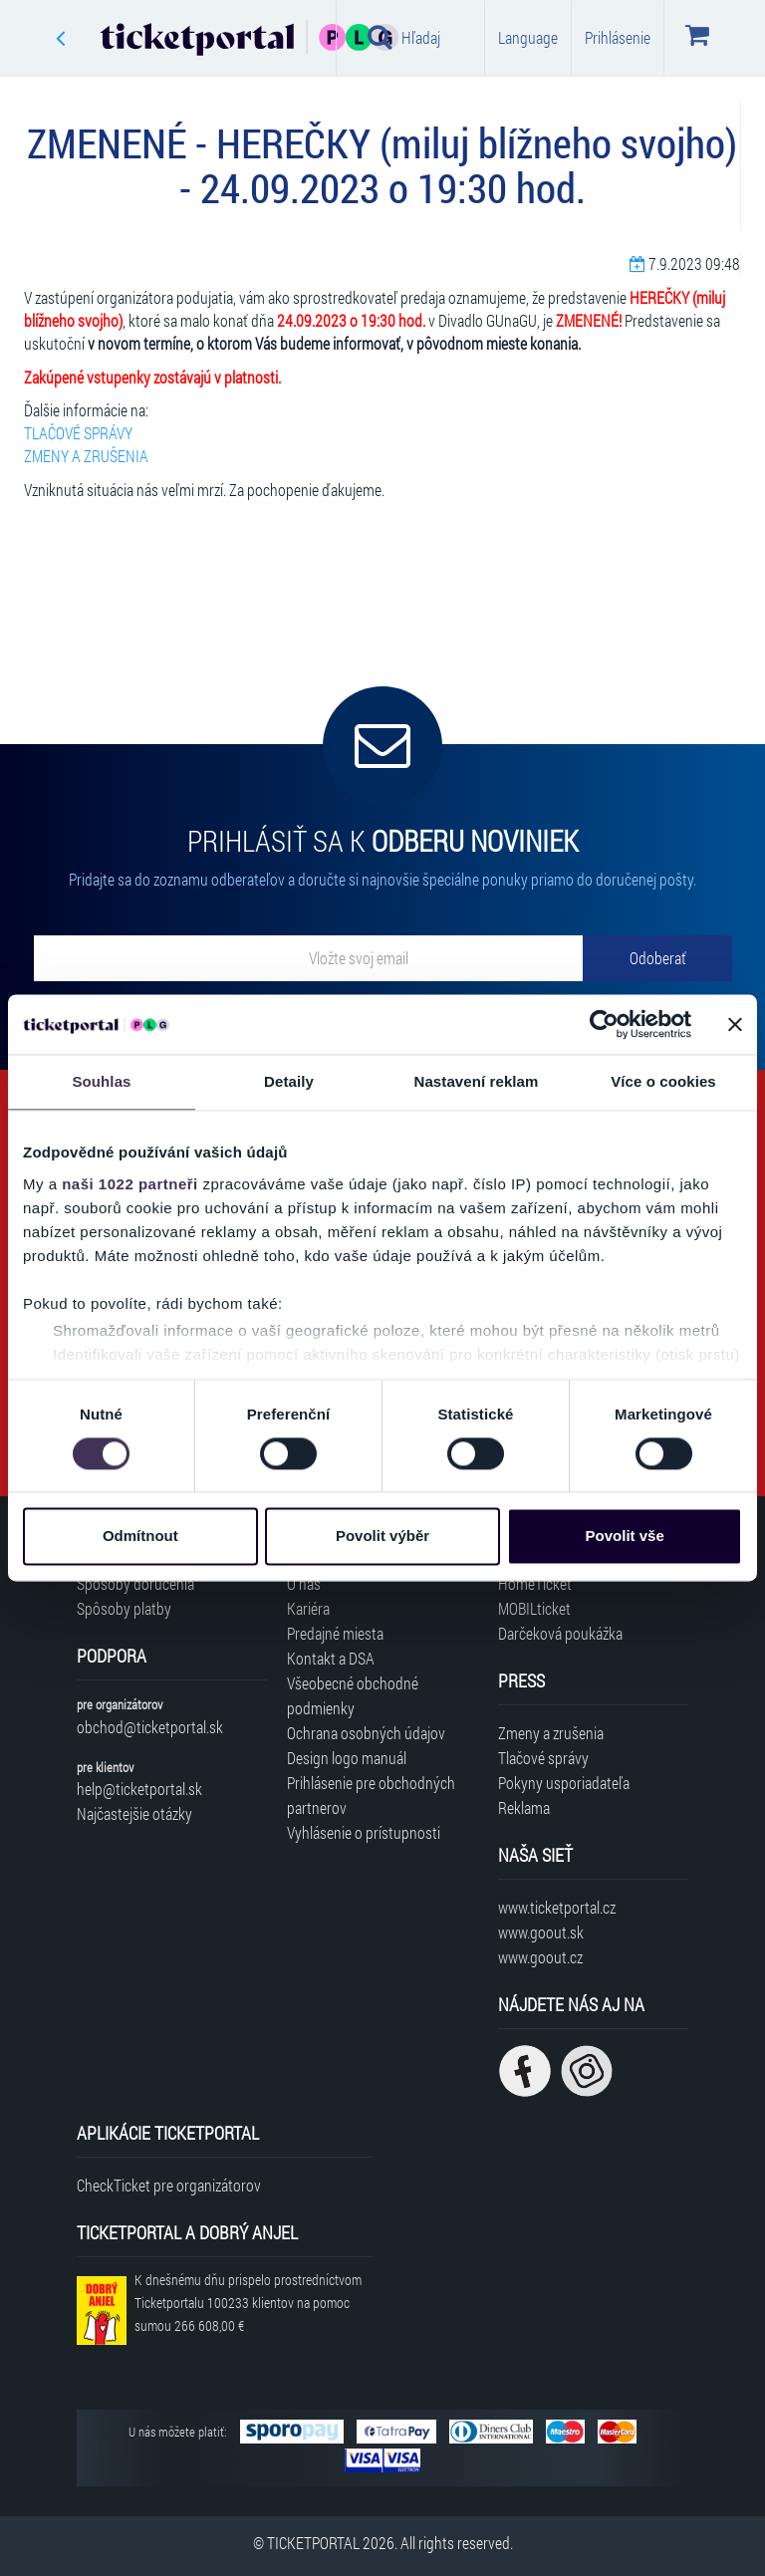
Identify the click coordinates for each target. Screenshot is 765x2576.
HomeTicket (535, 1583)
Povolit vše (625, 1536)
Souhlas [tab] (101, 1081)
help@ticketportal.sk (139, 1788)
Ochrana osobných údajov (366, 1732)
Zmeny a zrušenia (551, 1732)
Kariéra (308, 1608)
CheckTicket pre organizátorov (169, 2185)
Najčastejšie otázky (134, 1813)
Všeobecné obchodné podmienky (352, 1695)
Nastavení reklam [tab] (475, 1081)
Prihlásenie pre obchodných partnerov (371, 1795)
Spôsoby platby (124, 1608)
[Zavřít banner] (735, 1024)
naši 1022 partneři (130, 1183)
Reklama (524, 1807)
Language (528, 37)
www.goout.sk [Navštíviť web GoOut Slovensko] (541, 1932)
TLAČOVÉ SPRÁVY (78, 432)
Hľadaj (404, 37)
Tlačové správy (543, 1757)
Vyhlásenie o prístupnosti (363, 1832)
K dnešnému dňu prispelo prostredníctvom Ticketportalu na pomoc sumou (248, 2302)
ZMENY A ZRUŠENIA (86, 455)
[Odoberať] (657, 958)
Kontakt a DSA (331, 1658)
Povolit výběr (382, 1536)
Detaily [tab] (289, 1081)
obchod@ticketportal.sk (150, 1726)
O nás (304, 1583)
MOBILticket (534, 1608)
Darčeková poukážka (560, 1633)
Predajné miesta (335, 1633)
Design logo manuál (346, 1757)
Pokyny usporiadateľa (564, 1782)
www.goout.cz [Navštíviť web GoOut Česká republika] (540, 1956)
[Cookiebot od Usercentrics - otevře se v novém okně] (604, 1024)
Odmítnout (140, 1536)
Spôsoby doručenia (135, 1583)
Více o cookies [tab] (663, 1081)
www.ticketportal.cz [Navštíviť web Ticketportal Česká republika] (557, 1907)
